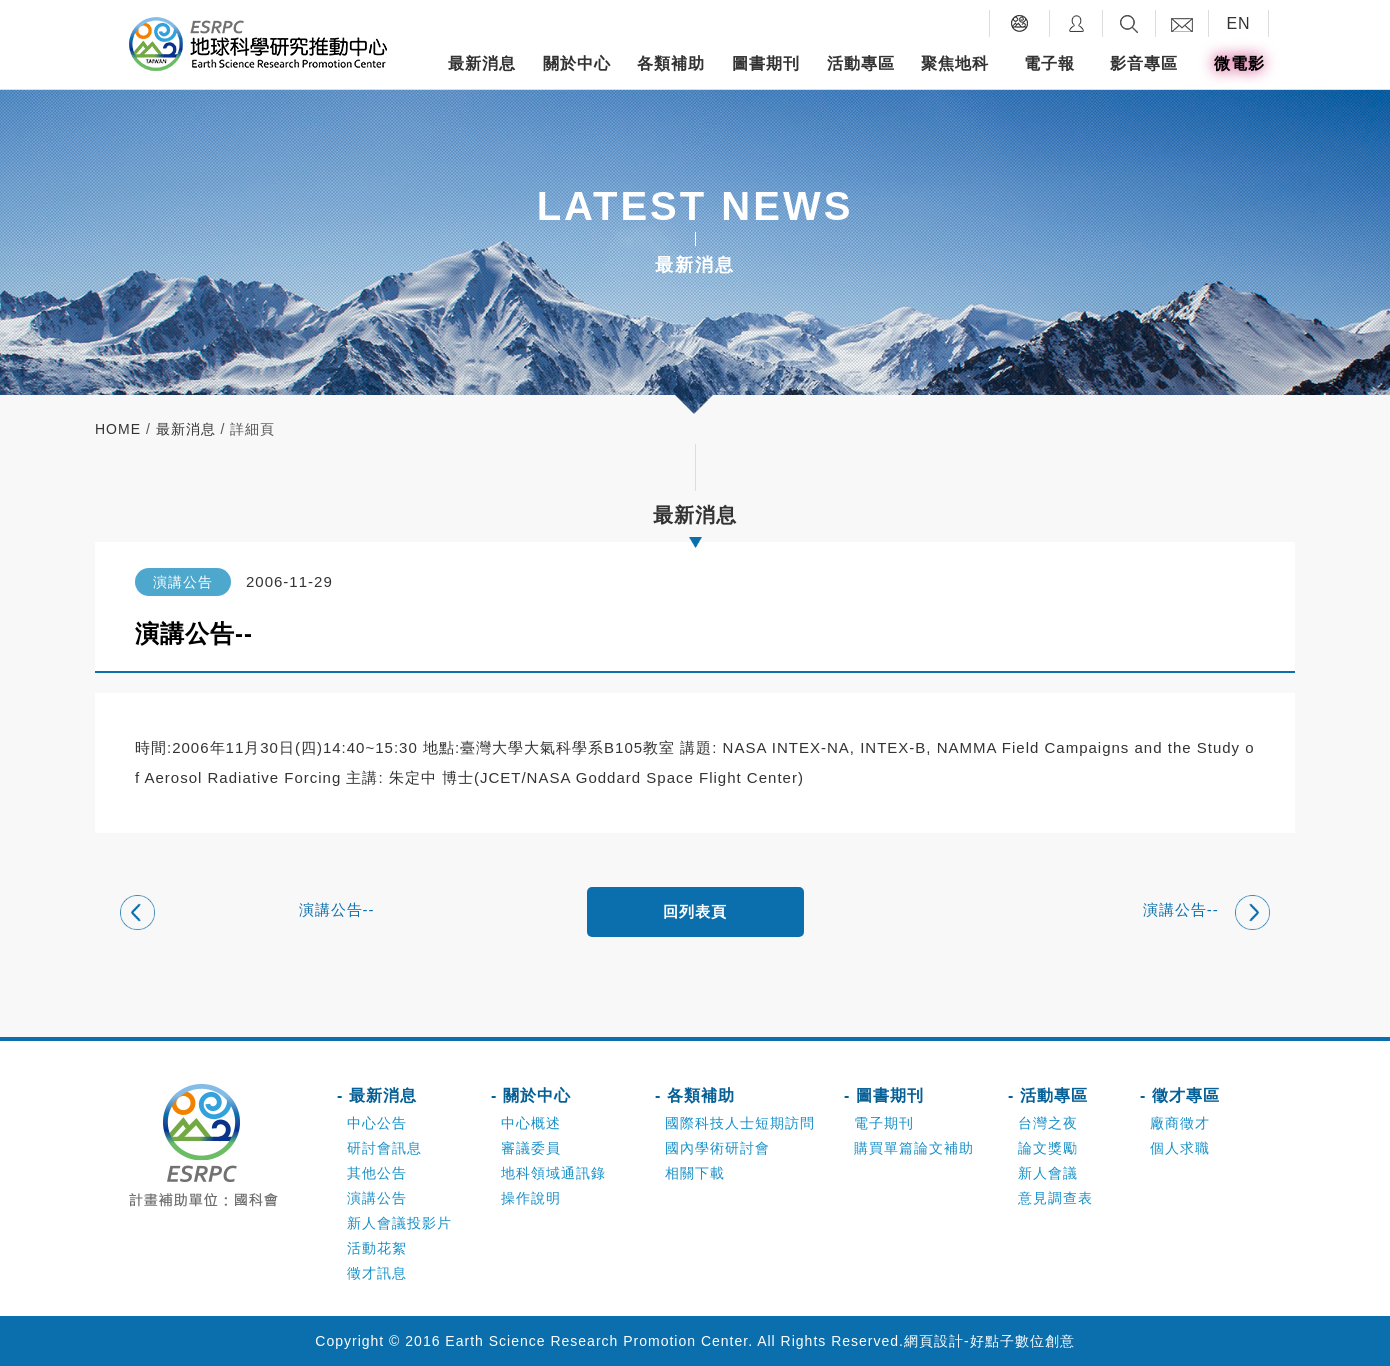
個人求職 (1180, 1148)
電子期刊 (884, 1123)
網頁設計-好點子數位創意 (989, 1341)
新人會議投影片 (399, 1223)
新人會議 (1048, 1173)
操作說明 (531, 1198)
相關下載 (695, 1173)
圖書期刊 (766, 63)
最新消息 (482, 63)
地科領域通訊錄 (553, 1173)
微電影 (1239, 63)
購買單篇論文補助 (914, 1148)
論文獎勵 (1048, 1148)
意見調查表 (1055, 1198)
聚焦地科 (955, 63)
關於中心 (577, 63)
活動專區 (861, 63)
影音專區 (1144, 63)
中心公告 (377, 1123)
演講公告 (377, 1198)
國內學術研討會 (717, 1148)
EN (1238, 23)
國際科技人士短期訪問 (740, 1123)
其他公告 (377, 1173)
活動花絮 (377, 1248)
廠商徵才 (1180, 1123)
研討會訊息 (384, 1148)
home (118, 429)
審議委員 (531, 1148)
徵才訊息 (377, 1273)
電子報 (1049, 63)
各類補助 (671, 63)
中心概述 (531, 1123)
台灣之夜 (1048, 1123)
